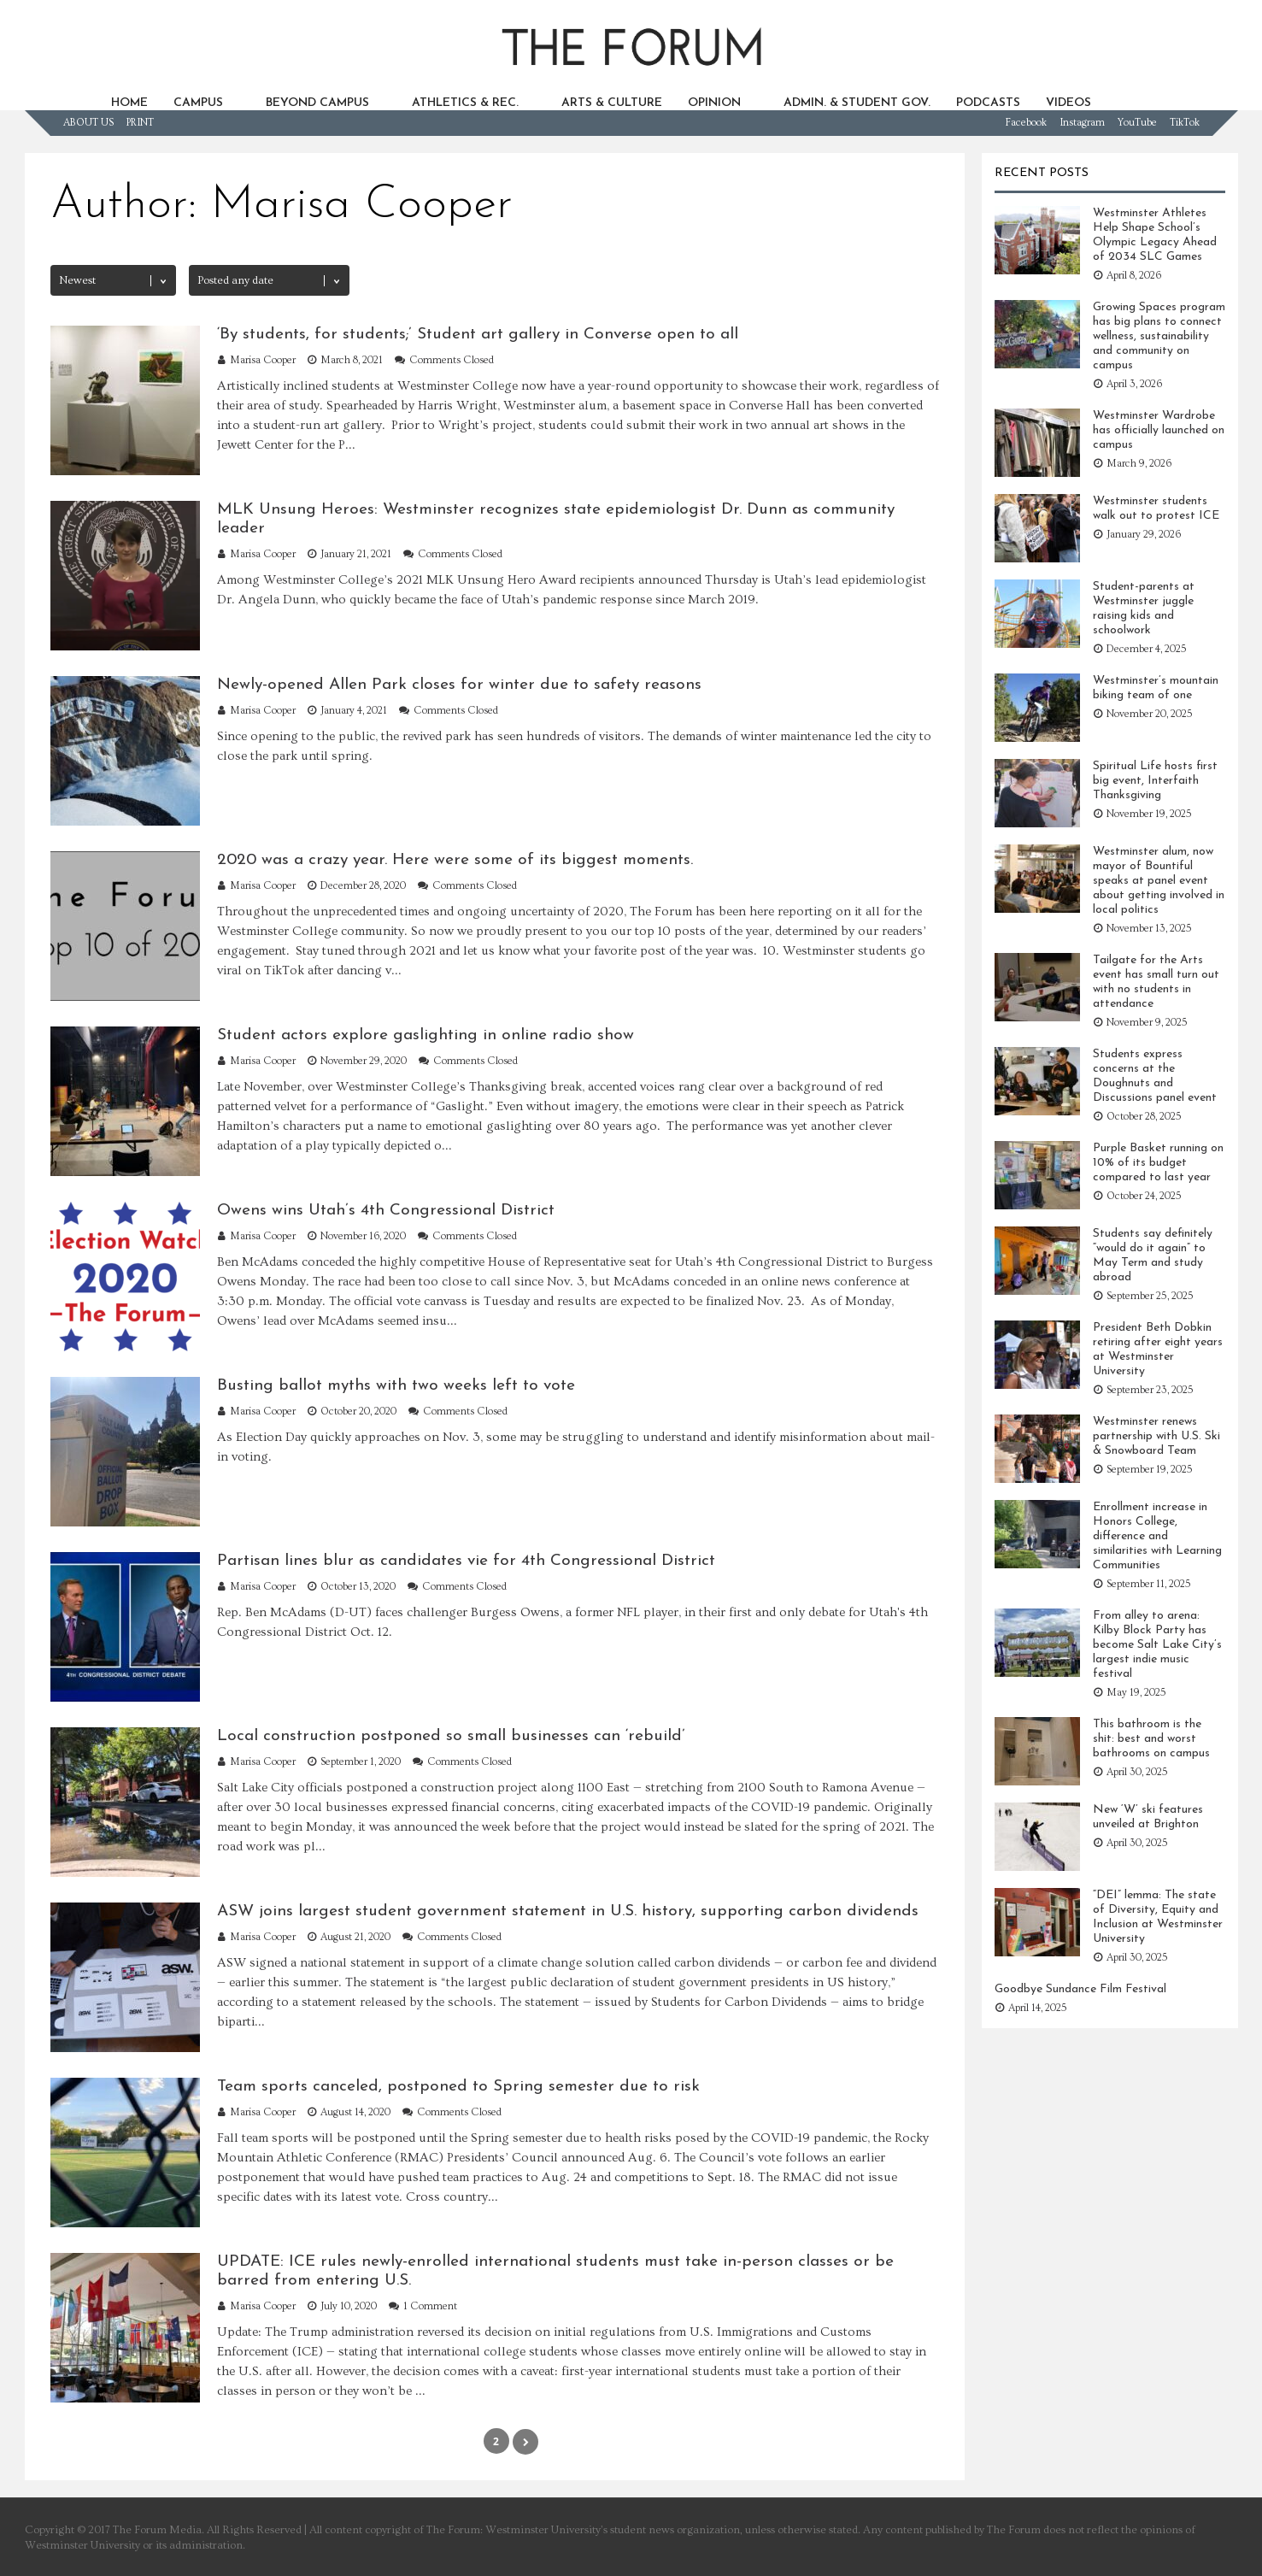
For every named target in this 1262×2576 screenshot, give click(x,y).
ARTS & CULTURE (611, 103)
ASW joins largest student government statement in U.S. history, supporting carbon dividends (568, 1911)
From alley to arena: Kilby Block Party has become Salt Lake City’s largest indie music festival (1157, 1644)
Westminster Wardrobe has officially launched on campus (1158, 430)
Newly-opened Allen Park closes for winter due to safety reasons (459, 685)
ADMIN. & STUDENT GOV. (857, 103)
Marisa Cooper (263, 360)
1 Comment (430, 2306)
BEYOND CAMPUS (317, 103)
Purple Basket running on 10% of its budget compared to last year (1158, 1163)
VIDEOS (1068, 103)
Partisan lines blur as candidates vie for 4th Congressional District (466, 1561)
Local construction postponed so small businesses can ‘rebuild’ (451, 1736)
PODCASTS (988, 103)
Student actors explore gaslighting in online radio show (425, 1035)
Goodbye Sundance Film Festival (1080, 1989)
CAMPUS (198, 103)
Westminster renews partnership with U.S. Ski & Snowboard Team (1156, 1436)
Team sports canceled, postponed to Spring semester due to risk (458, 2087)
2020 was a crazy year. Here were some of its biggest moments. (455, 860)
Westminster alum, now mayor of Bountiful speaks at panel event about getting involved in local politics (1158, 880)
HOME (129, 103)
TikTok (1185, 122)
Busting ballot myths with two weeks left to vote (396, 1386)
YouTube (1137, 122)
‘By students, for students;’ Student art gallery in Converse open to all (477, 334)
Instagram (1082, 122)
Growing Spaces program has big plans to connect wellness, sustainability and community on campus (1159, 336)
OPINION (714, 103)
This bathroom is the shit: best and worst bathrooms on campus (1151, 1739)
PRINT (140, 122)
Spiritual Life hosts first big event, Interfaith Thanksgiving (1155, 781)
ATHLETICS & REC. (465, 103)
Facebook (1026, 122)
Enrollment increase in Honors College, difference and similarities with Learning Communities (1157, 1536)
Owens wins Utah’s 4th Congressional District (386, 1211)
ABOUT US (88, 122)
